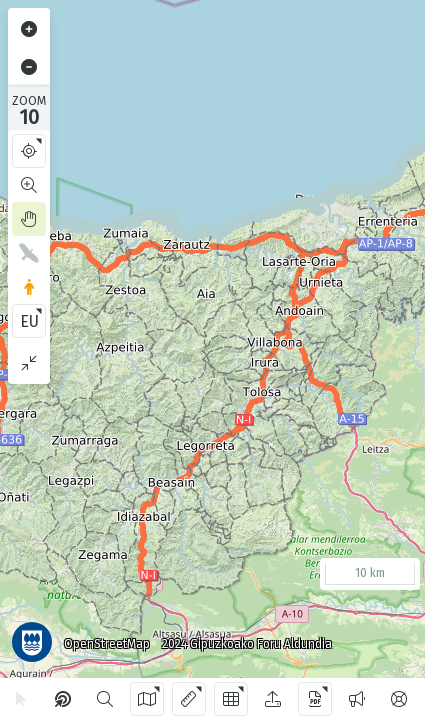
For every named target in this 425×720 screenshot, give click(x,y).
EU (29, 321)
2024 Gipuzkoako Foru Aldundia (247, 644)
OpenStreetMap (107, 644)
